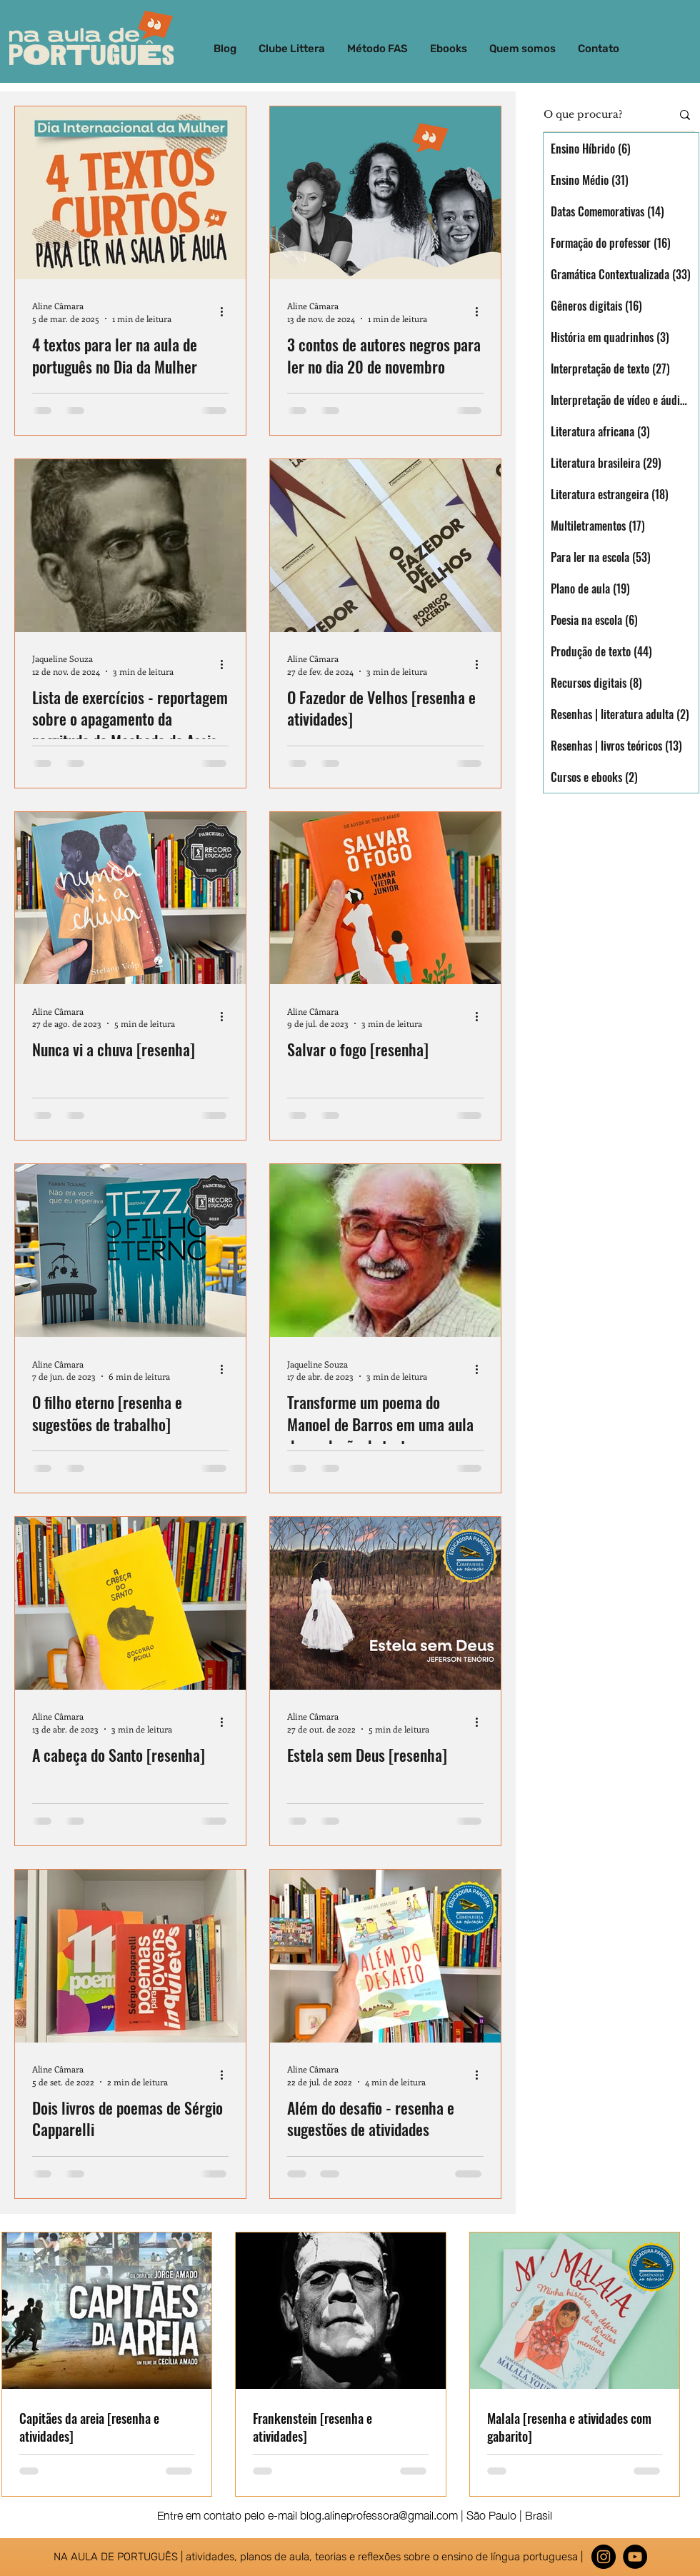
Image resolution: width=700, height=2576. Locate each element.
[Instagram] (603, 2557)
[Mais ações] (226, 311)
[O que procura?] (597, 115)
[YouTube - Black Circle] (635, 2557)
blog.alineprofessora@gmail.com (379, 2514)
